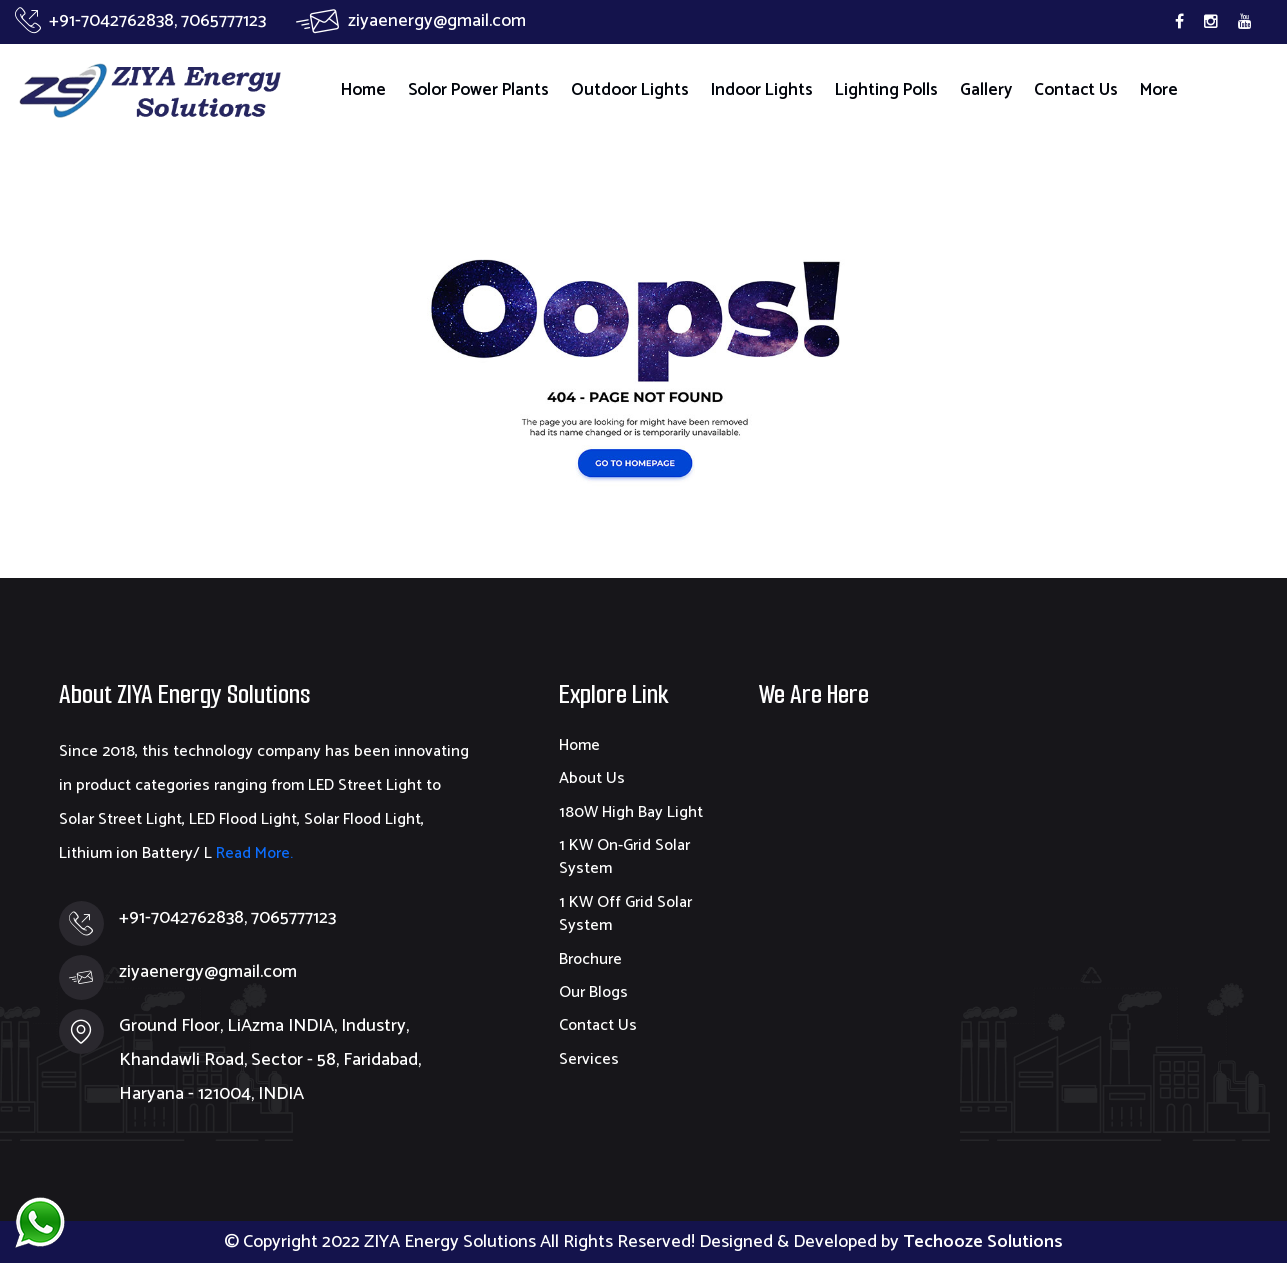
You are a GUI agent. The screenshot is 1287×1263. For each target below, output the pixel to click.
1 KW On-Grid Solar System (624, 857)
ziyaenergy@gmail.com (411, 21)
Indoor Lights (762, 90)
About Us (592, 778)
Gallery (986, 90)
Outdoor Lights (630, 90)
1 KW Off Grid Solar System (625, 914)
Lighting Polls (886, 90)
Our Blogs (593, 992)
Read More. (252, 853)
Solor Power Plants (478, 90)
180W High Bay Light (631, 812)
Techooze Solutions (983, 1242)
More (1159, 90)
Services (589, 1059)
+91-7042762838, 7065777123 (140, 21)
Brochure (590, 959)
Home (363, 90)
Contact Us (1076, 90)
